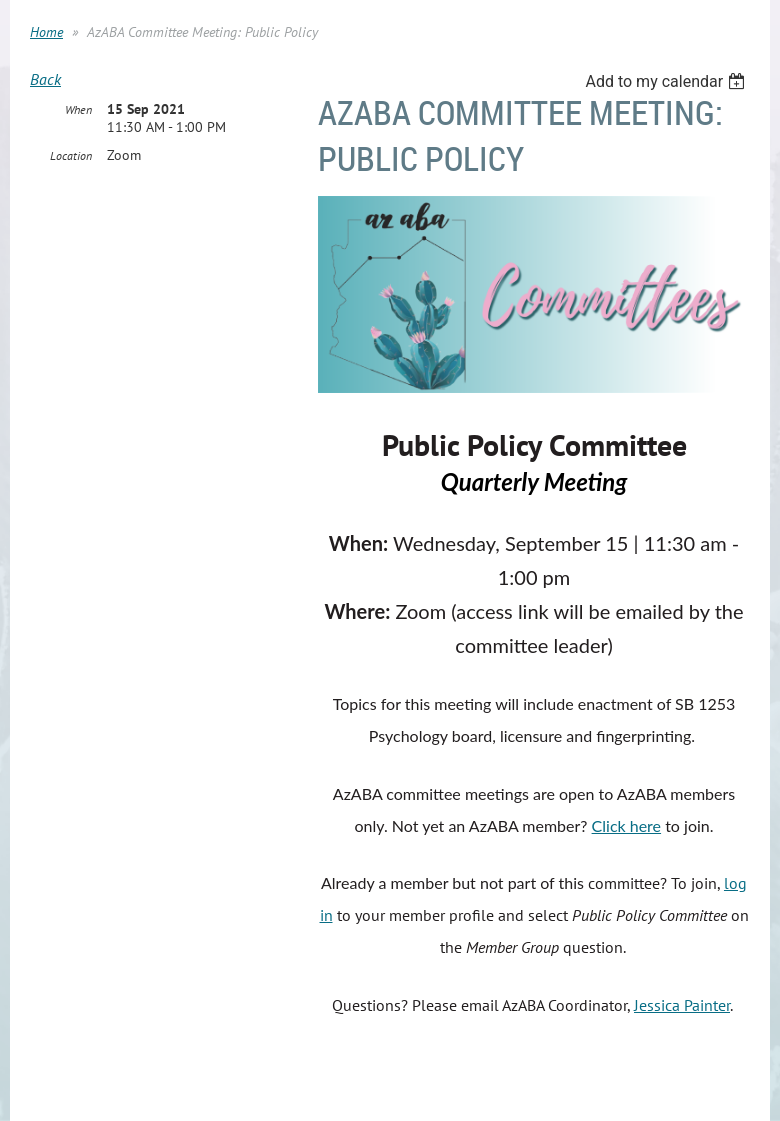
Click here (627, 825)
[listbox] (667, 81)
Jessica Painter (682, 1005)
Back (45, 79)
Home (46, 32)
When (78, 109)
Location (71, 155)
